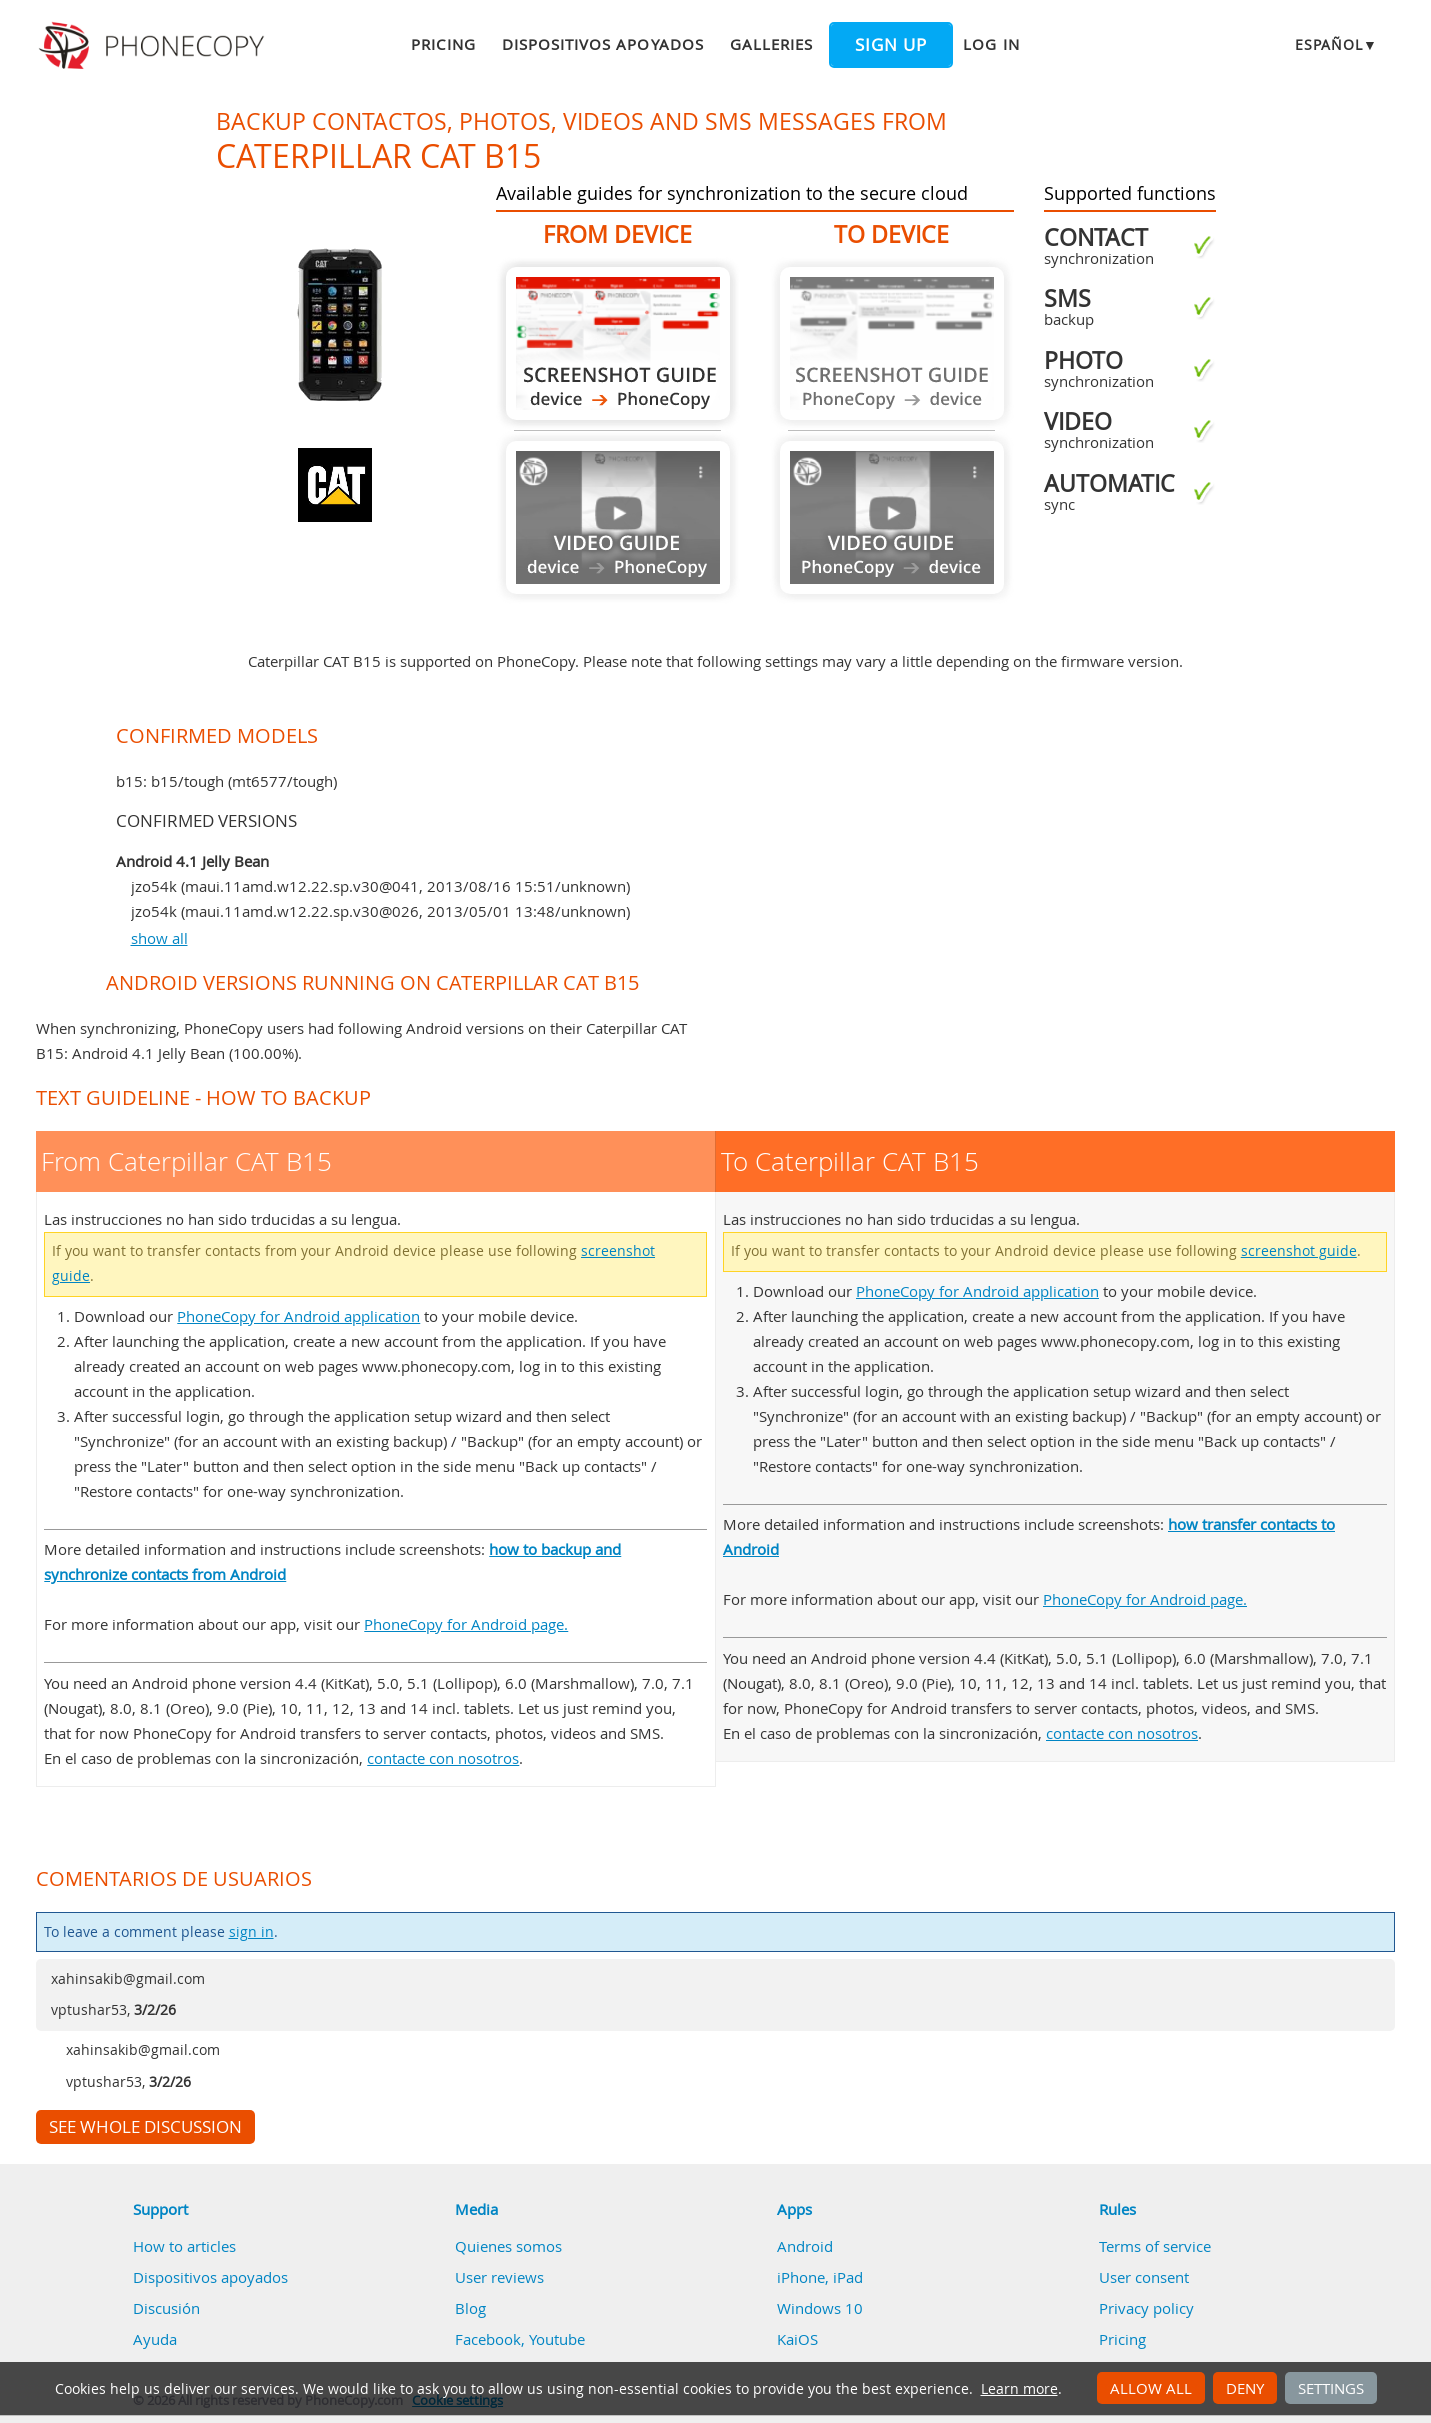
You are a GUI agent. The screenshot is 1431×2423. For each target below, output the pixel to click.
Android (805, 2246)
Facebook (488, 2339)
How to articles (184, 2246)
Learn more (1019, 2389)
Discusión (166, 2308)
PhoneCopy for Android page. (466, 1624)
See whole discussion (145, 2127)
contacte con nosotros (443, 1758)
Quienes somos (508, 2246)
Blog (470, 2308)
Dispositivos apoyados (603, 44)
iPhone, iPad (820, 2277)
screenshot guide (1299, 1251)
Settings (1331, 2388)
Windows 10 (820, 2308)
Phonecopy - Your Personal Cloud (154, 46)
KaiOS (797, 2339)
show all (159, 938)
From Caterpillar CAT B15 (618, 343)
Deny (1245, 2388)
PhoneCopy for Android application (298, 1316)
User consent (1144, 2277)
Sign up (891, 45)
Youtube (557, 2339)
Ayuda (155, 2339)
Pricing (443, 44)
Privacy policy (1146, 2308)
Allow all (1151, 2388)
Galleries (771, 44)
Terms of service (1155, 2246)
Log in (991, 44)
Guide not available (618, 517)
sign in (251, 1932)
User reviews (499, 2277)
